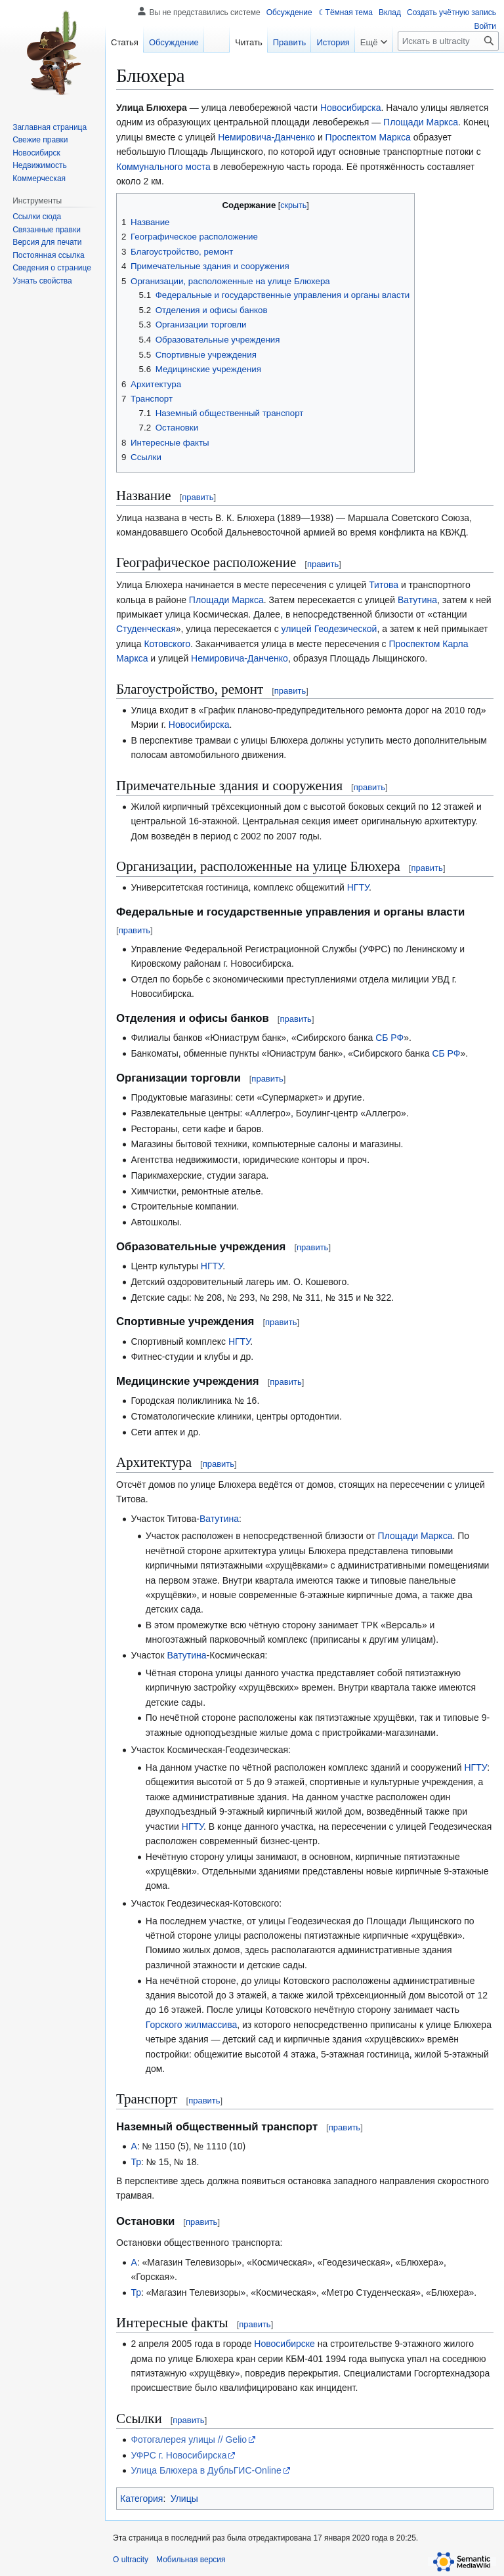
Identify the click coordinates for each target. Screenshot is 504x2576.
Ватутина (417, 600)
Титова (383, 585)
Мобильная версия (191, 2559)
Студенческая (146, 628)
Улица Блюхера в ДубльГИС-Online (206, 2470)
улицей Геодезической (329, 628)
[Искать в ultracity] (448, 41)
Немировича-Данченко (266, 137)
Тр (136, 2162)
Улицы (184, 2498)
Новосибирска (350, 107)
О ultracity (130, 2559)
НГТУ (358, 887)
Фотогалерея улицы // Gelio (189, 2439)
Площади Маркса (420, 122)
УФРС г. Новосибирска (178, 2455)
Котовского (167, 644)
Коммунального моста (163, 166)
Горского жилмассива (191, 2024)
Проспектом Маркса (368, 137)
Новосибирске (284, 2343)
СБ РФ (389, 1037)
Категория (141, 2498)
